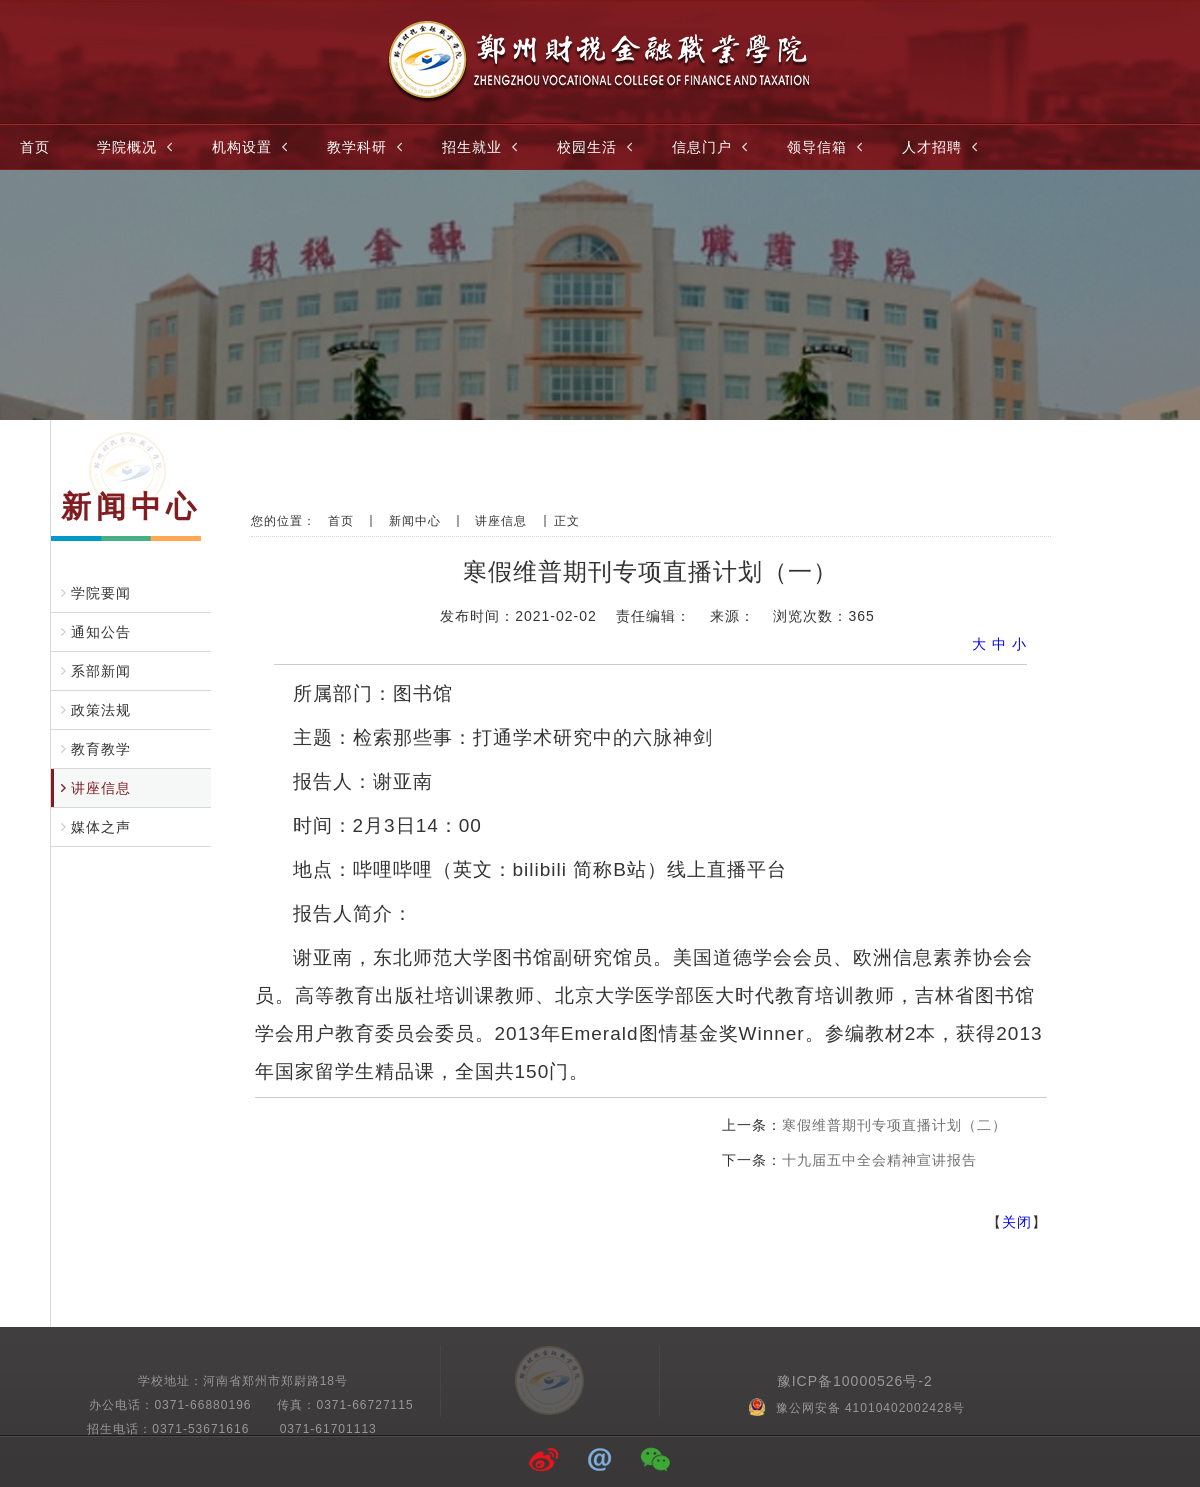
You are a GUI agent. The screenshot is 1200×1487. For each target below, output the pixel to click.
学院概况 (137, 147)
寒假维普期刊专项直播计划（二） (894, 1125)
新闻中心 (415, 521)
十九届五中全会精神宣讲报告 (879, 1160)
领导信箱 (827, 147)
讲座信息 (501, 521)
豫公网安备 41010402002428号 (859, 1408)
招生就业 (482, 147)
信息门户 (712, 147)
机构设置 (252, 147)
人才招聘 (942, 147)
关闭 (1017, 1222)
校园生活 (597, 147)
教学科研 (367, 147)
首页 (35, 147)
